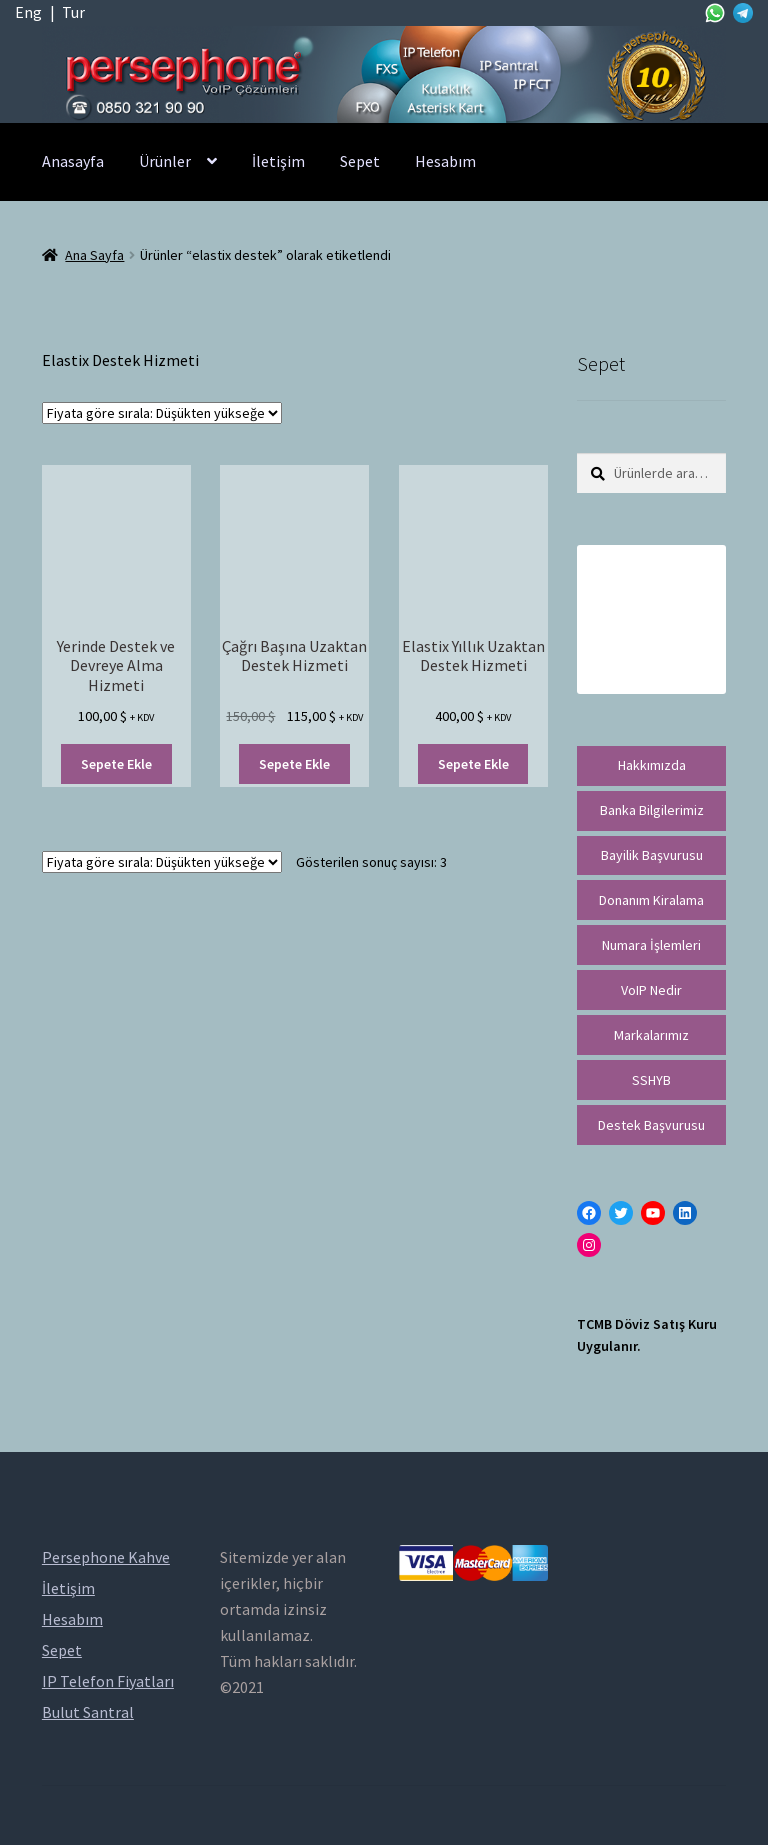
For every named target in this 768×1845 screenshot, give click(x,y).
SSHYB (651, 1080)
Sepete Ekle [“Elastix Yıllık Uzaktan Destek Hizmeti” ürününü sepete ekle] (473, 764)
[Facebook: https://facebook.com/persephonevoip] (589, 1213)
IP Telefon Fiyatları (108, 1681)
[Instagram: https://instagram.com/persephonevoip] (589, 1245)
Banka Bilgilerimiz (652, 810)
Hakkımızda (652, 765)
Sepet (360, 161)
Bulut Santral (88, 1712)
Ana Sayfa (94, 255)
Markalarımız (651, 1035)
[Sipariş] (162, 413)
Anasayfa (73, 161)
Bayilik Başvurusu (652, 855)
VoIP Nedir (651, 990)
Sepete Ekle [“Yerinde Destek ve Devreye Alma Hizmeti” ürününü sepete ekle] (116, 764)
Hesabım (445, 161)
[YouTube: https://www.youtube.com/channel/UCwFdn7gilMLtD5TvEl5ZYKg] (653, 1213)
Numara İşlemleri (651, 945)
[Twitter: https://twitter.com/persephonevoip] (621, 1213)
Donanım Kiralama (651, 900)
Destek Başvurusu (651, 1125)
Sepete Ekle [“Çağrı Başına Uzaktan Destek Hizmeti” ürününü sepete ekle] (294, 764)
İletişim (278, 161)
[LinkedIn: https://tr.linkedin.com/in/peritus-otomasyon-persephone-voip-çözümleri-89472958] (685, 1213)
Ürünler (165, 161)
